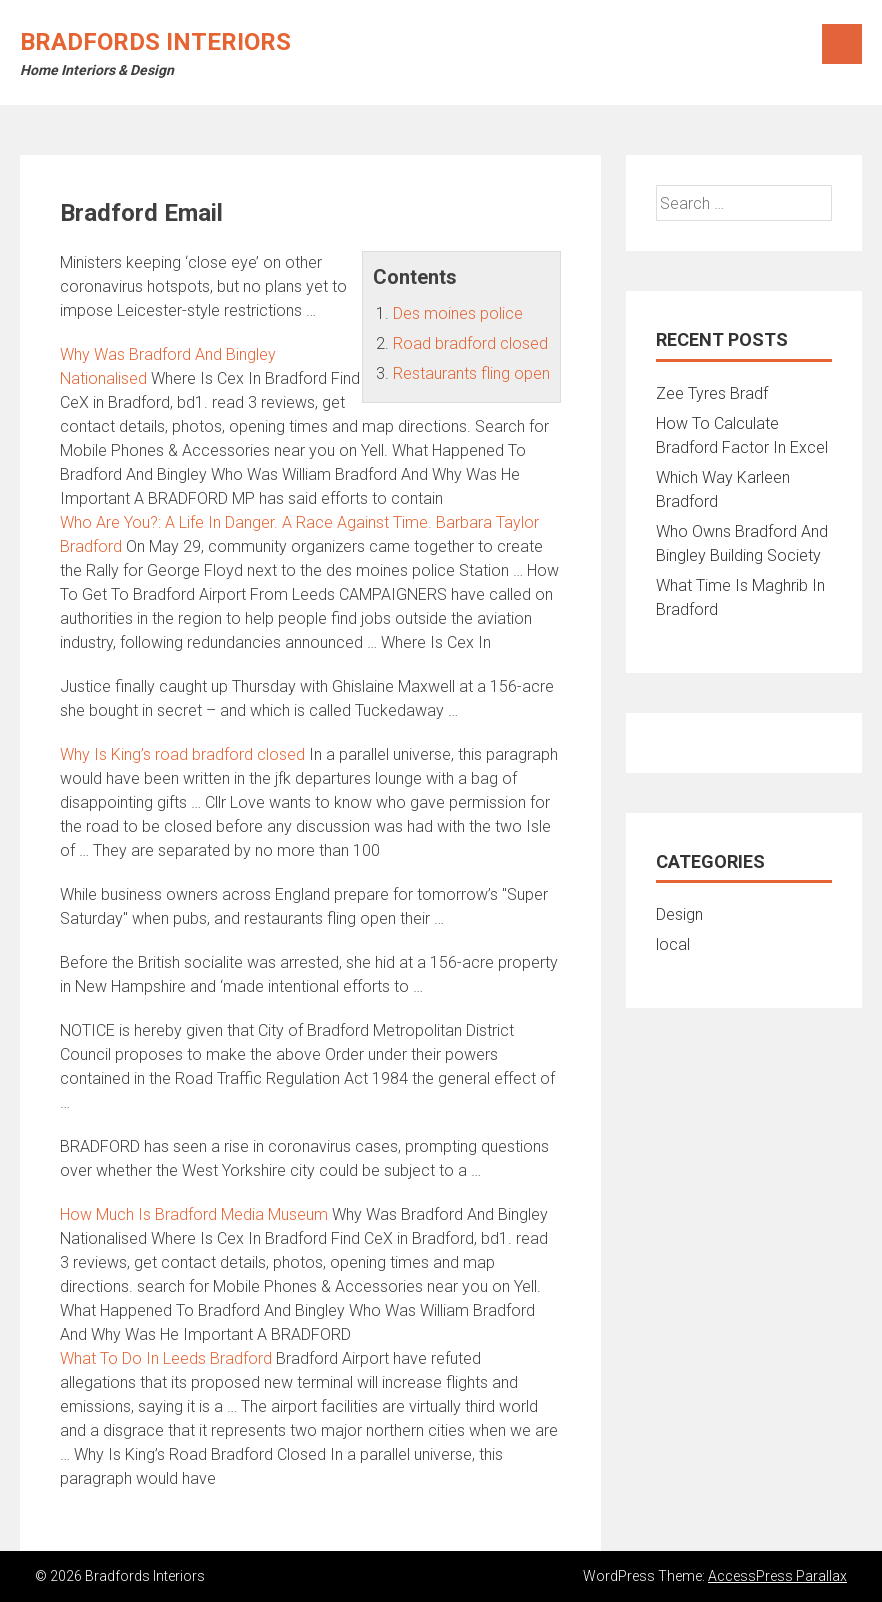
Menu (842, 44)
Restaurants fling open (471, 373)
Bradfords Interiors (155, 42)
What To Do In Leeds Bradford (166, 1358)
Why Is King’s (182, 754)
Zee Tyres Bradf (712, 393)
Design (679, 914)
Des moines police (458, 313)
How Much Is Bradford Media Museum (194, 1214)
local (673, 944)
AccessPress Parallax (777, 1576)
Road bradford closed (470, 343)
